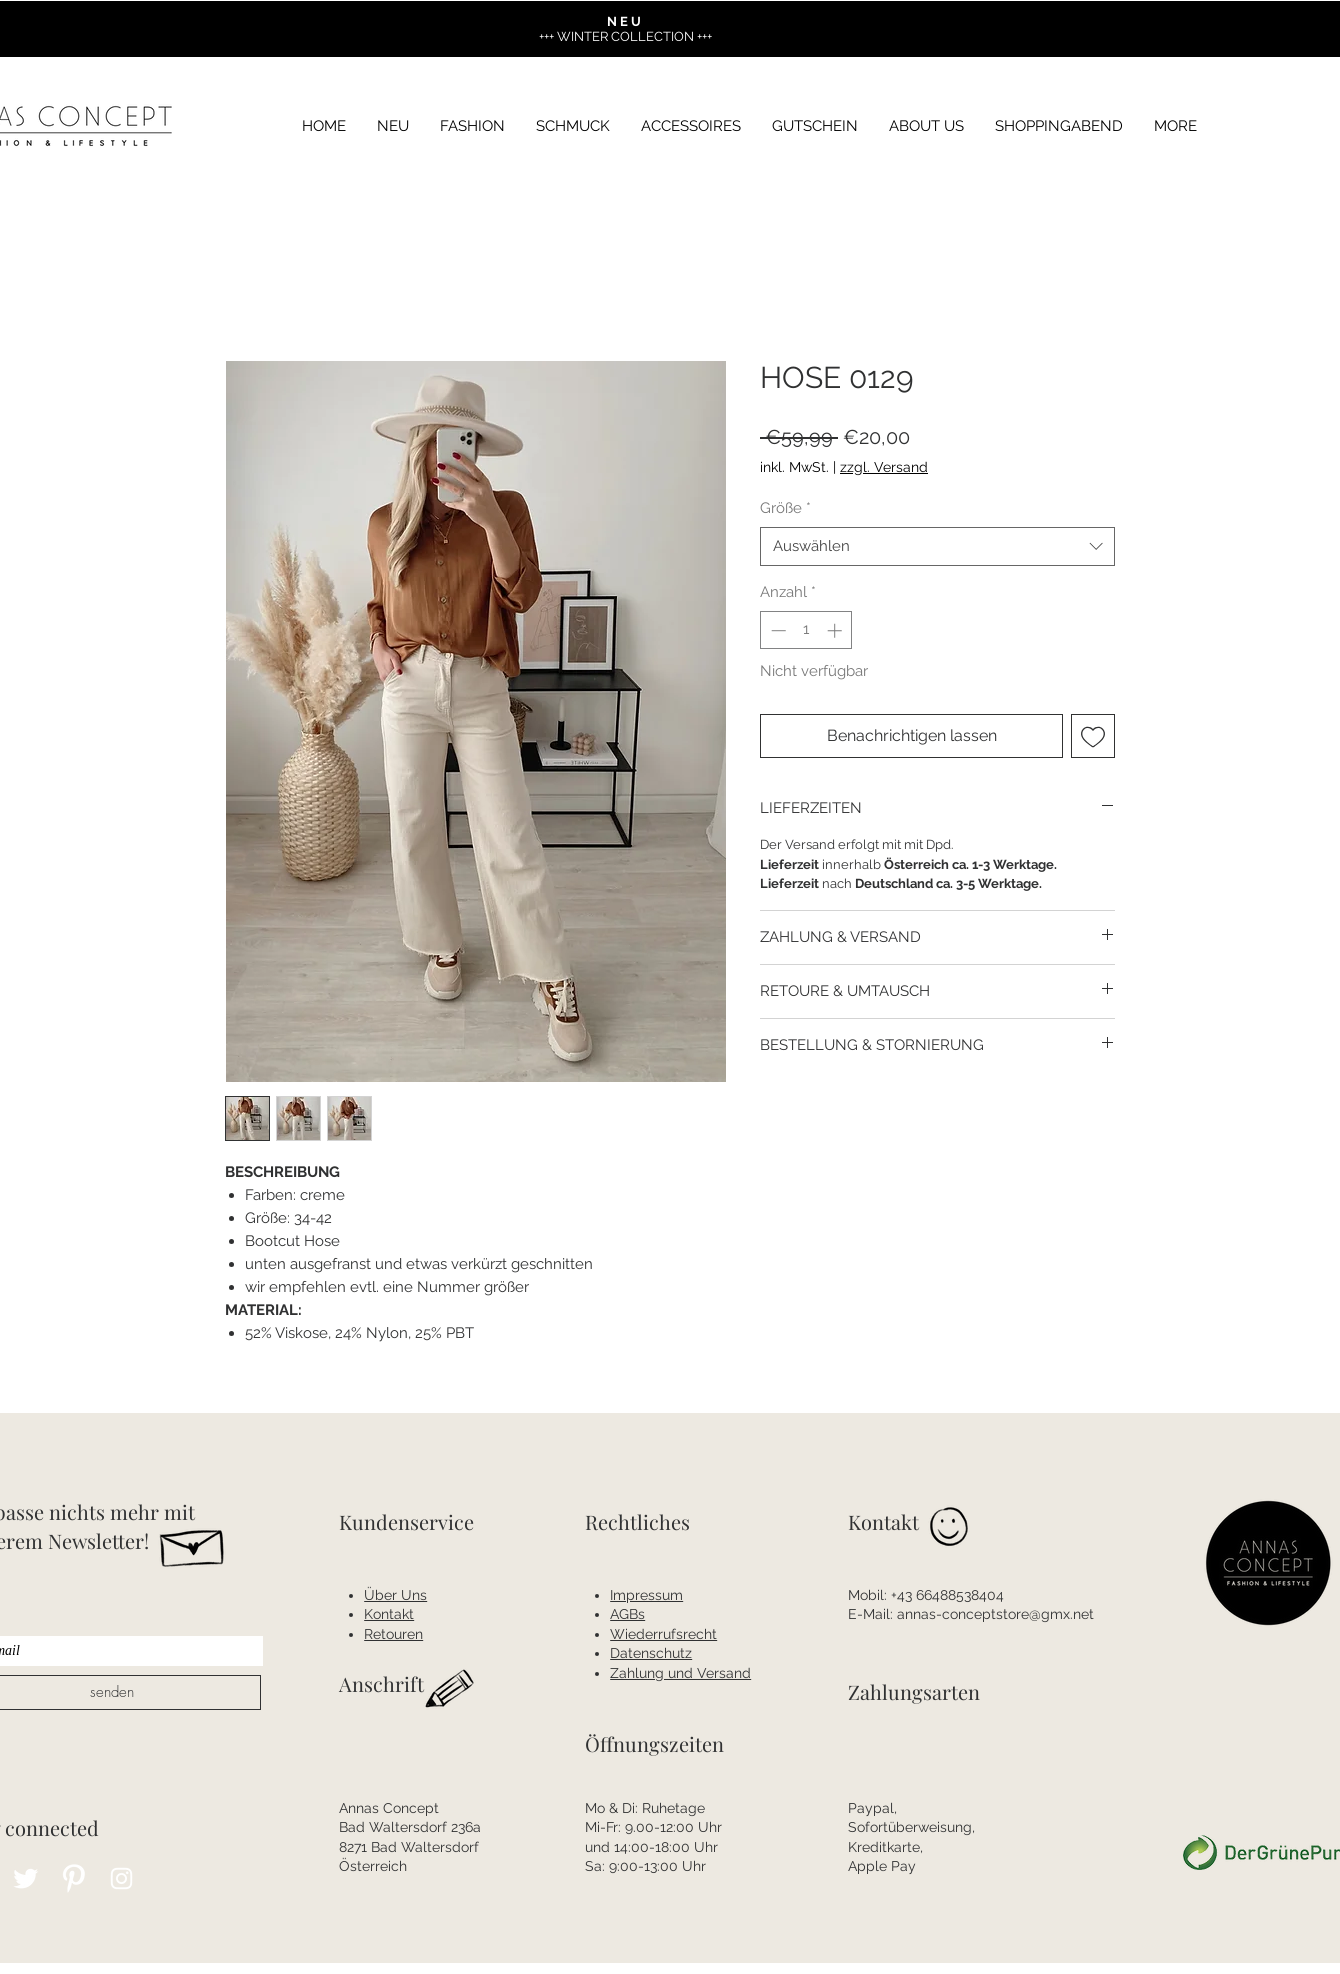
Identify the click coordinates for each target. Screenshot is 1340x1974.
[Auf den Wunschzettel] (1093, 736)
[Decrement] (776, 630)
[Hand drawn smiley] (950, 1530)
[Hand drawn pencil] (450, 1690)
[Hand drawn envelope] (193, 1543)
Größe (785, 508)
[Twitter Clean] (25, 1878)
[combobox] (937, 546)
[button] (1175, 126)
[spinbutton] (806, 630)
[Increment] (836, 630)
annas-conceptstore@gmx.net (995, 1614)
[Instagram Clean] (121, 1878)
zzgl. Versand (884, 467)
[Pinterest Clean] (73, 1878)
